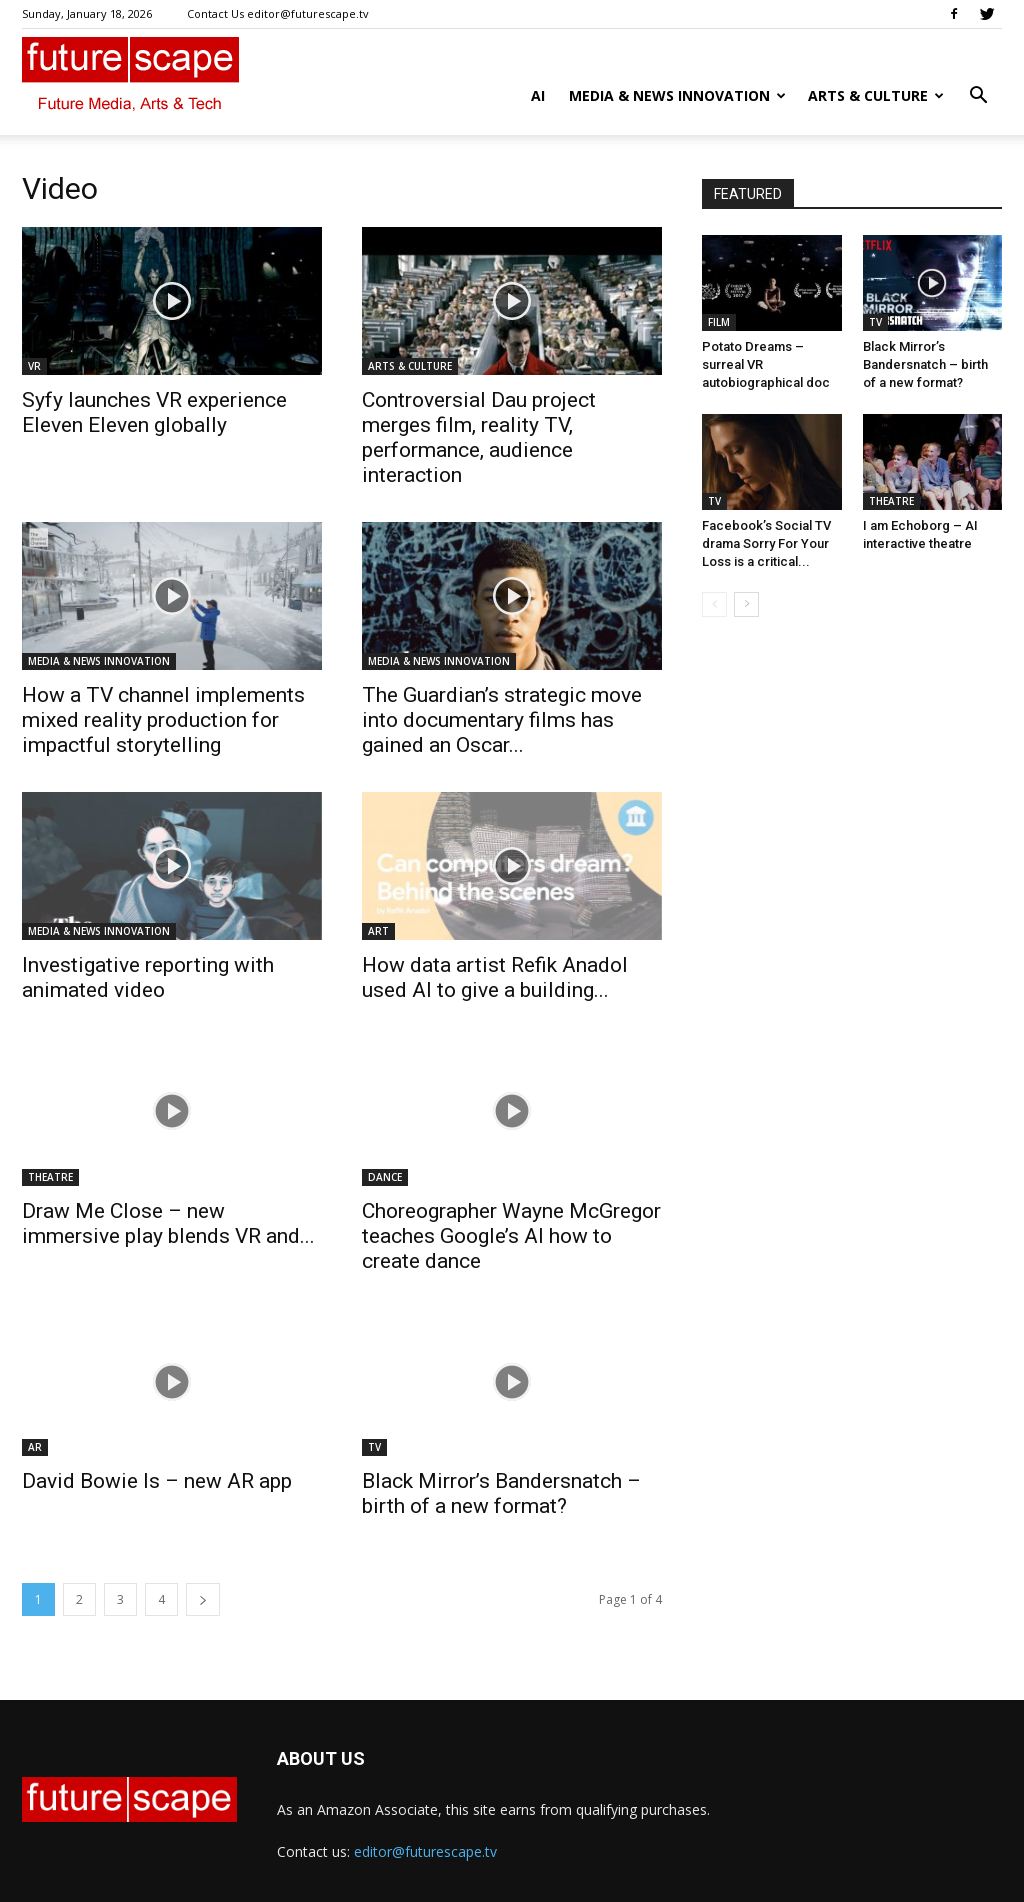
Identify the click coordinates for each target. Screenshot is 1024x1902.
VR (34, 366)
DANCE (385, 1177)
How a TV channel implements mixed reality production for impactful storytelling (163, 720)
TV (374, 1447)
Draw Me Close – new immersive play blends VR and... (168, 1223)
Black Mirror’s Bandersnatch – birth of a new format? (501, 1493)
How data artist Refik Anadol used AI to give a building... (495, 977)
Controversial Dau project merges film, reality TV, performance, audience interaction (479, 437)
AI (538, 95)
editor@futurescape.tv (425, 1851)
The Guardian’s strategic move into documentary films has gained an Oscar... (502, 720)
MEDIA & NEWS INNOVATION (677, 95)
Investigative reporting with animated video (148, 977)
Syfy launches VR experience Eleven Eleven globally (154, 412)
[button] (978, 97)
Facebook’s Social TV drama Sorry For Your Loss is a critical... (766, 543)
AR (35, 1447)
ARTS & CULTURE (876, 95)
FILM (719, 322)
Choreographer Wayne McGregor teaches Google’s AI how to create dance (511, 1236)
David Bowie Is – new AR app (157, 1481)
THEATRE (50, 1177)
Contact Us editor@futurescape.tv (278, 13)
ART (378, 931)
